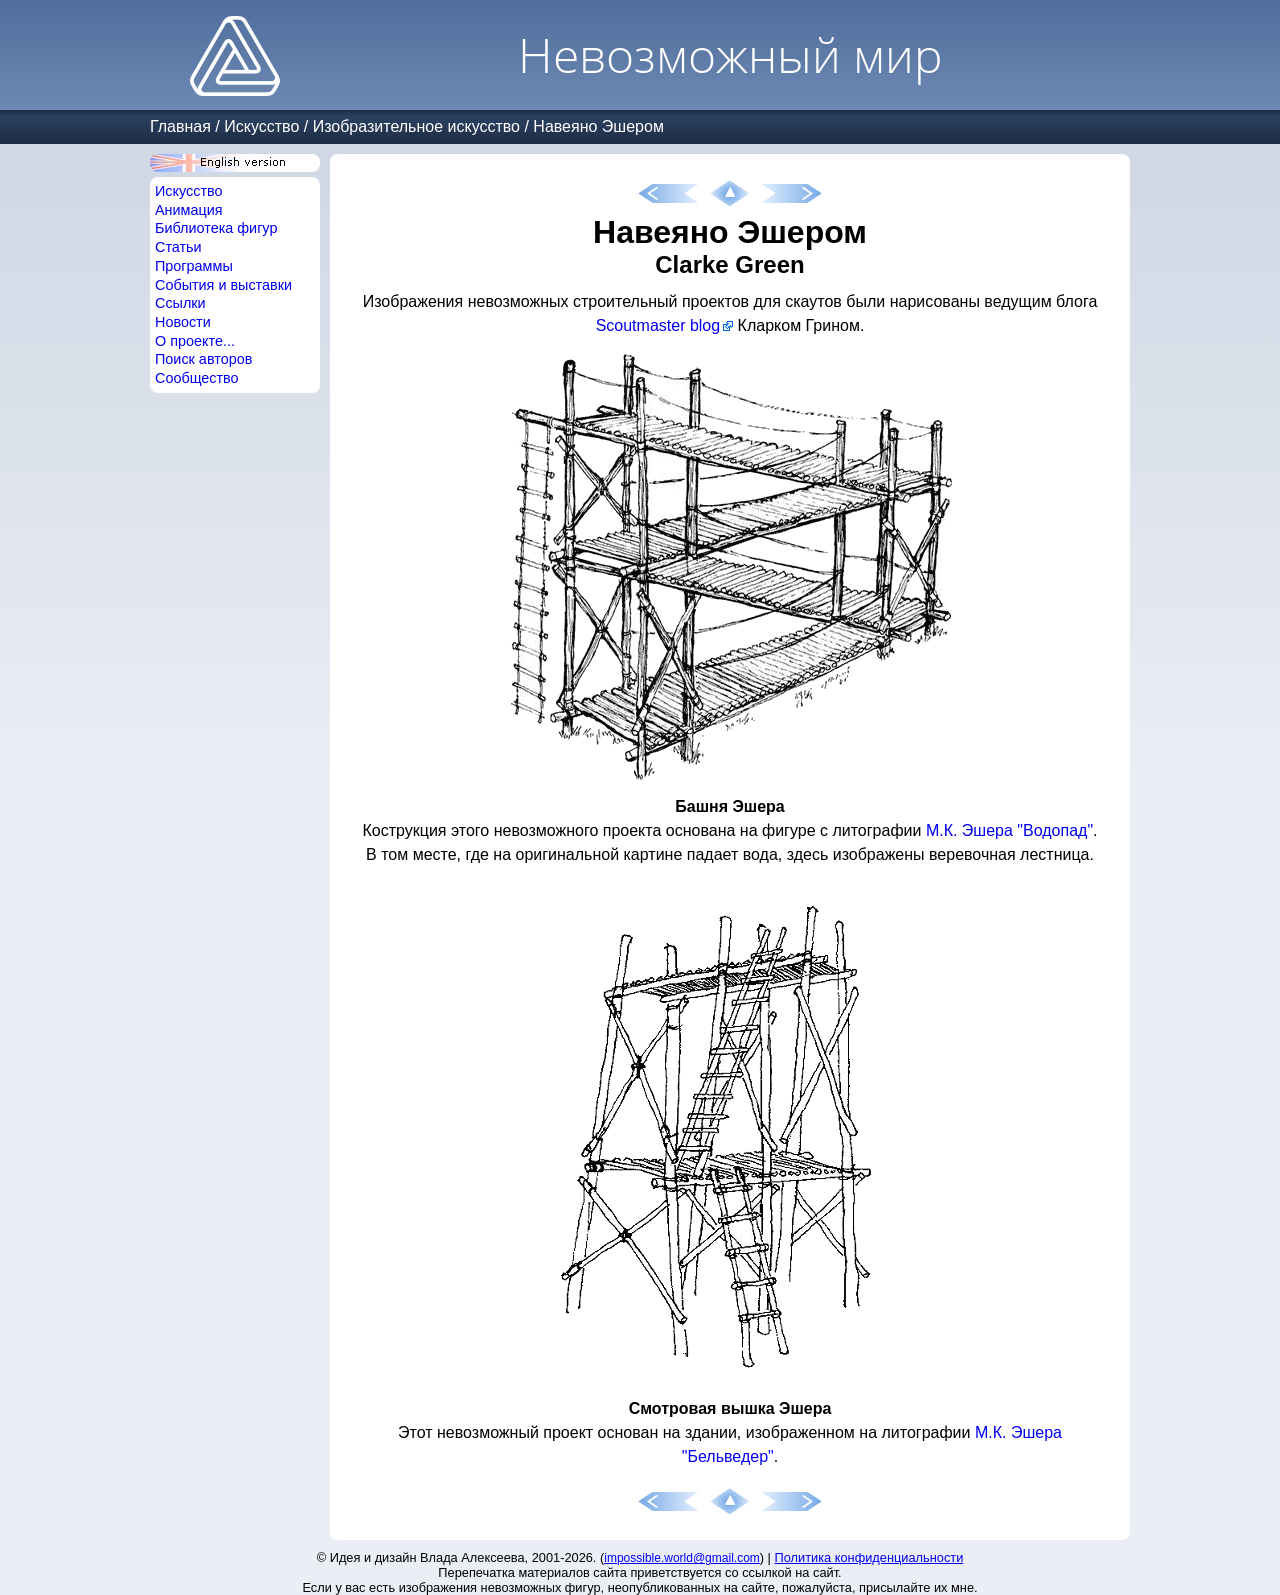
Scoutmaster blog (658, 325)
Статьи (178, 247)
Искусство (261, 126)
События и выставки (223, 285)
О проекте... (195, 341)
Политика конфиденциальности (869, 1557)
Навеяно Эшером (598, 126)
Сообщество (197, 378)
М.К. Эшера (969, 830)
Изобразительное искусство (416, 126)
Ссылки (180, 303)
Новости (183, 322)
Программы (194, 266)
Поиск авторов (203, 359)
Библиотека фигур (216, 228)
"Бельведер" (728, 1456)
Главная (180, 126)
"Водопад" (1055, 830)
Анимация (189, 210)
